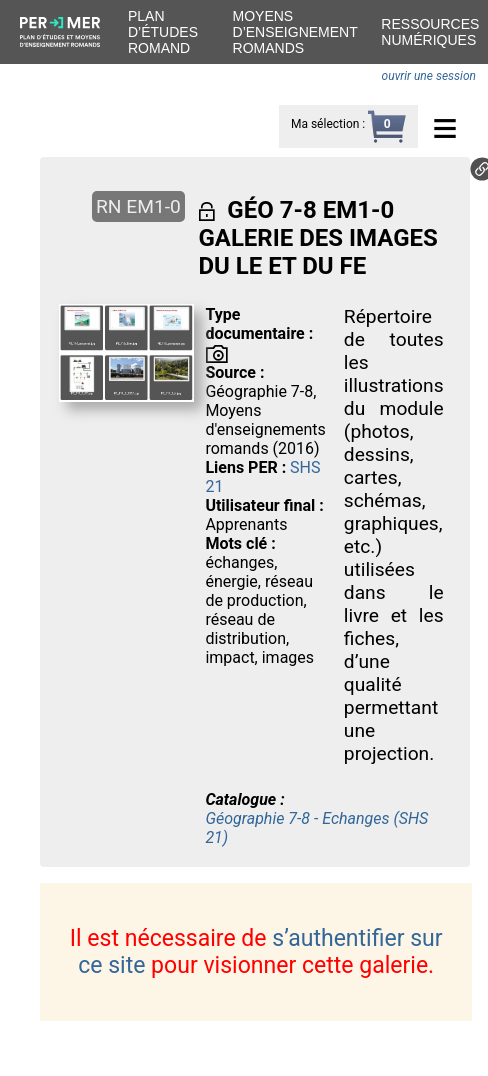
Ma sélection (325, 124)
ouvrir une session (429, 76)
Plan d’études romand (163, 32)
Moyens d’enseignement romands (295, 32)
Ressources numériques (430, 32)
